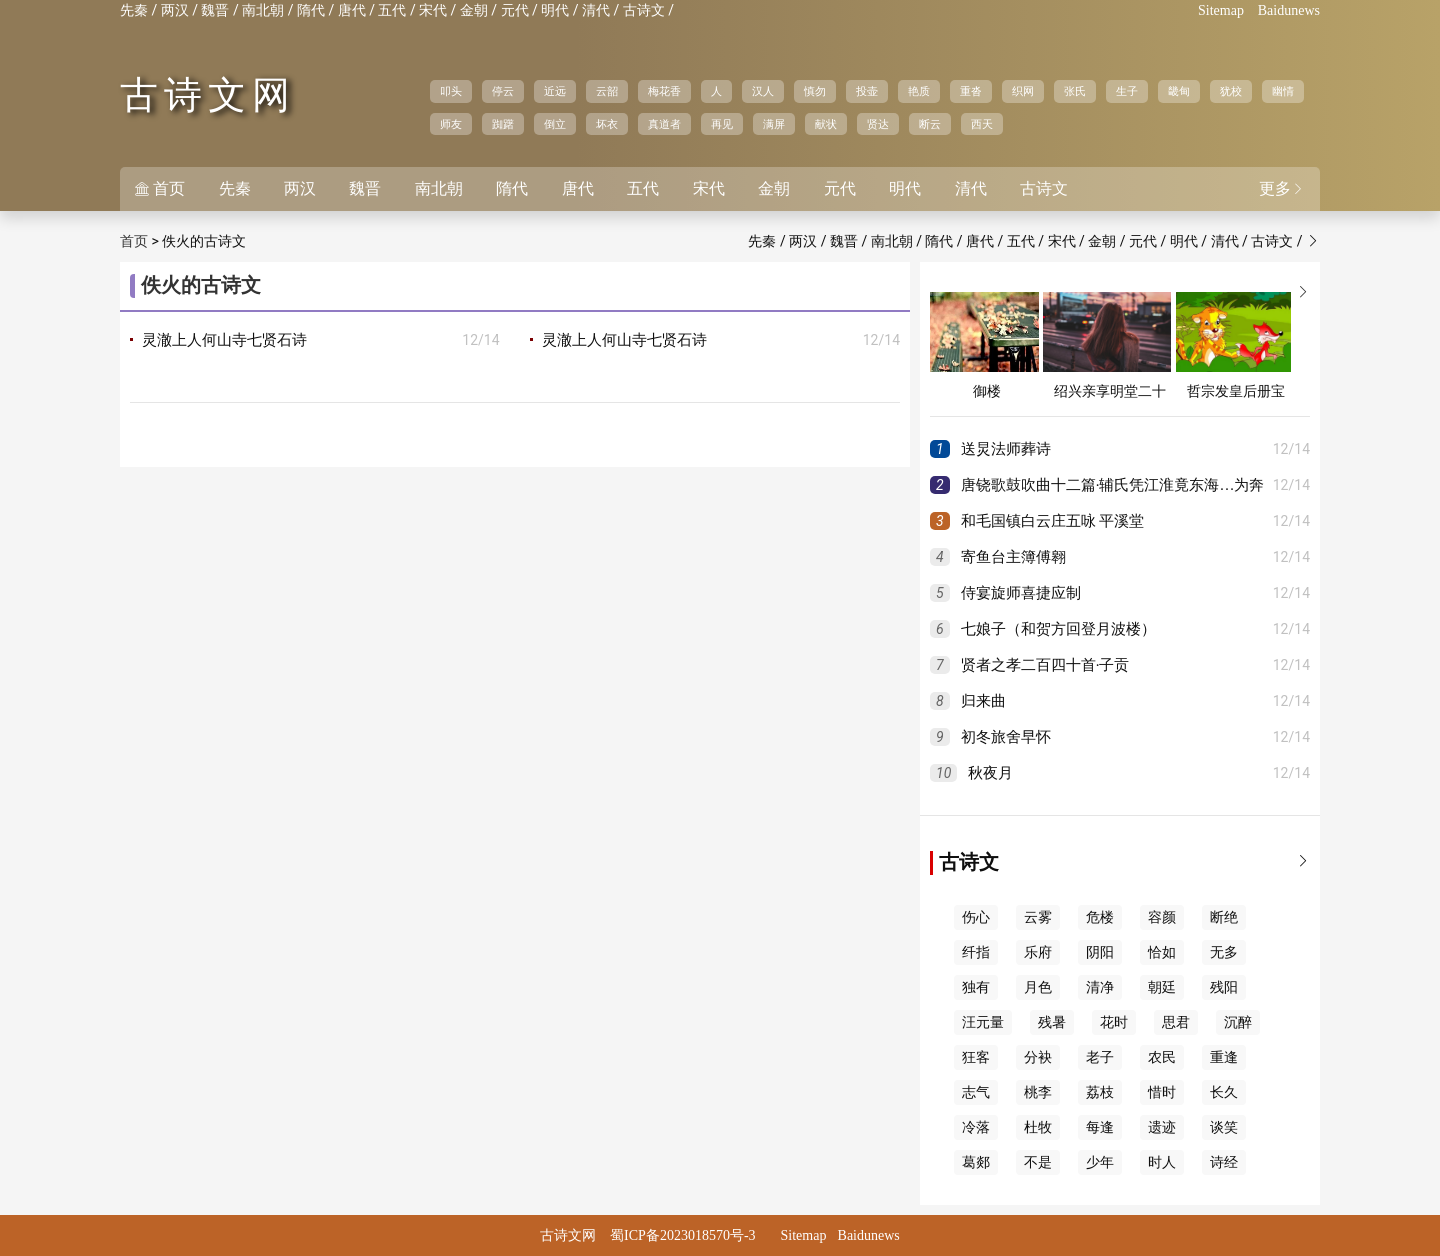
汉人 (763, 91)
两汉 (175, 10)
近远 (555, 91)
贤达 (878, 124)
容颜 (1162, 917)
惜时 (1162, 1092)
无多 (1224, 952)
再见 (722, 124)
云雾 (1038, 917)
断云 (930, 124)
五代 (392, 10)
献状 (826, 124)
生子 (1127, 91)
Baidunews (1289, 10)
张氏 (1075, 91)
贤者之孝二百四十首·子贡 (1045, 665)
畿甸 (1179, 91)
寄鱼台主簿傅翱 (1013, 557)
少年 (1100, 1162)
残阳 (1224, 987)
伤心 (976, 917)
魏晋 (215, 10)
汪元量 (983, 1022)
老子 (1100, 1057)
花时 (1114, 1022)
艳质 (919, 91)
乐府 (1038, 952)
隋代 (311, 10)
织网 (1023, 91)
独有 (976, 987)
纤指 (976, 952)
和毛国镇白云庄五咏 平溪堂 (1053, 521)
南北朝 (263, 10)
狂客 (976, 1057)
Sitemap (1221, 10)
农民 (1162, 1057)
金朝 (474, 10)
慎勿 (815, 91)
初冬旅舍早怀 (1006, 737)
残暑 (1052, 1022)
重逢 (1224, 1057)
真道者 (664, 124)
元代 (515, 10)
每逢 (1100, 1127)
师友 (451, 124)
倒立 (555, 124)
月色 (1038, 987)
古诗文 (644, 10)
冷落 (976, 1127)
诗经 (1224, 1162)
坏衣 (607, 124)
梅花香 (664, 91)
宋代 (433, 10)
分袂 (1038, 1057)
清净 (1100, 987)
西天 (982, 124)
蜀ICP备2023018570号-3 (682, 1235)
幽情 (1283, 91)
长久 (1224, 1092)
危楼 (1100, 917)
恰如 (1162, 952)
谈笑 (1224, 1127)
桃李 (1038, 1092)
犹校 (1231, 91)
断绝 (1224, 917)
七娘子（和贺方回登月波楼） (1058, 629)
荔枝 (1100, 1092)
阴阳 (1100, 952)
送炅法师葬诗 (1006, 449)
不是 (1038, 1162)
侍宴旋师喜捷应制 (1021, 593)
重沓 (971, 91)
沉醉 (1238, 1022)
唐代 (352, 10)
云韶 (607, 91)
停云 (503, 91)
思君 (1176, 1022)
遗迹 (1162, 1127)
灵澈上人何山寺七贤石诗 (224, 340)
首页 (160, 188)
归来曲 (983, 701)
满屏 (774, 124)
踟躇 (503, 124)
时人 (1162, 1162)
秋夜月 (990, 773)
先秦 (134, 10)
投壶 (867, 91)
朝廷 (1162, 987)
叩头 (451, 91)
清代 (596, 10)
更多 (1282, 188)
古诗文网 (208, 95)
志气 (976, 1092)
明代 (555, 10)
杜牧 (1038, 1127)
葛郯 (976, 1162)
